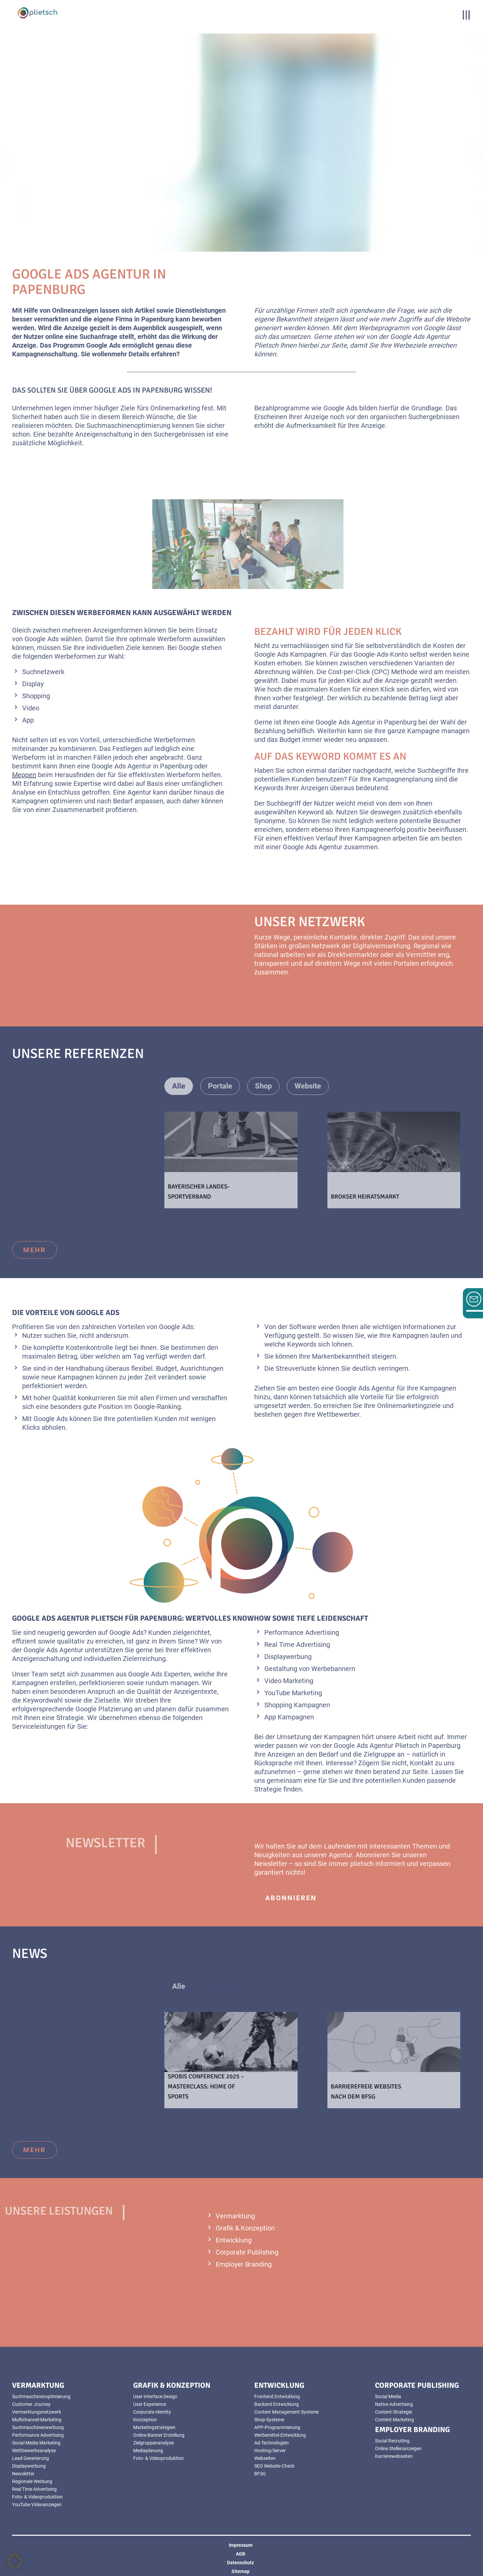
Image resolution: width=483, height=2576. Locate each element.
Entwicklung (234, 2240)
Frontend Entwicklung (277, 2396)
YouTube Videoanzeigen (37, 2504)
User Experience (149, 2404)
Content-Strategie (393, 2412)
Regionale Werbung (32, 2481)
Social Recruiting (392, 2440)
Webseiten (265, 2458)
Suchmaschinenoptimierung (41, 2396)
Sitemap (240, 2571)
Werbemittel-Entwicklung (280, 2435)
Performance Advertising (38, 2435)
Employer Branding (244, 2264)
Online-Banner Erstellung (158, 2435)
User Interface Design (155, 2396)
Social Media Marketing (36, 2442)
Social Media (388, 2396)
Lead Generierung (30, 2458)
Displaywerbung (29, 2466)
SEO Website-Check (274, 2466)
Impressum (241, 2545)
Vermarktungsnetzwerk (36, 2412)
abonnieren (291, 1898)
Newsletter (23, 2473)
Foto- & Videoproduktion (37, 2496)
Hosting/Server (270, 2450)
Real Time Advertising (34, 2489)
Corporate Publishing (247, 2252)
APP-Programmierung (277, 2427)
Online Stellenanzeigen (398, 2448)
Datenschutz (240, 2562)
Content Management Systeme (286, 2412)
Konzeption (145, 2419)
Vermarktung (235, 2216)
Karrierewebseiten (394, 2456)
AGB (240, 2554)
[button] (15, 2561)
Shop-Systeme (269, 2419)
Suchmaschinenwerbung (38, 2427)
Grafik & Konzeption (245, 2228)
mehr (34, 1250)
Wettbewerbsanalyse (34, 2450)
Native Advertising (394, 2404)
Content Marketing (394, 2419)
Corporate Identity (152, 2412)
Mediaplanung (148, 2450)
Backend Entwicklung (276, 2404)
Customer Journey (31, 2404)
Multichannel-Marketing (36, 2419)
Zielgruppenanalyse (153, 2442)
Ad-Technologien (271, 2442)
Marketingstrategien (154, 2427)
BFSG (260, 2473)
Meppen (24, 775)
